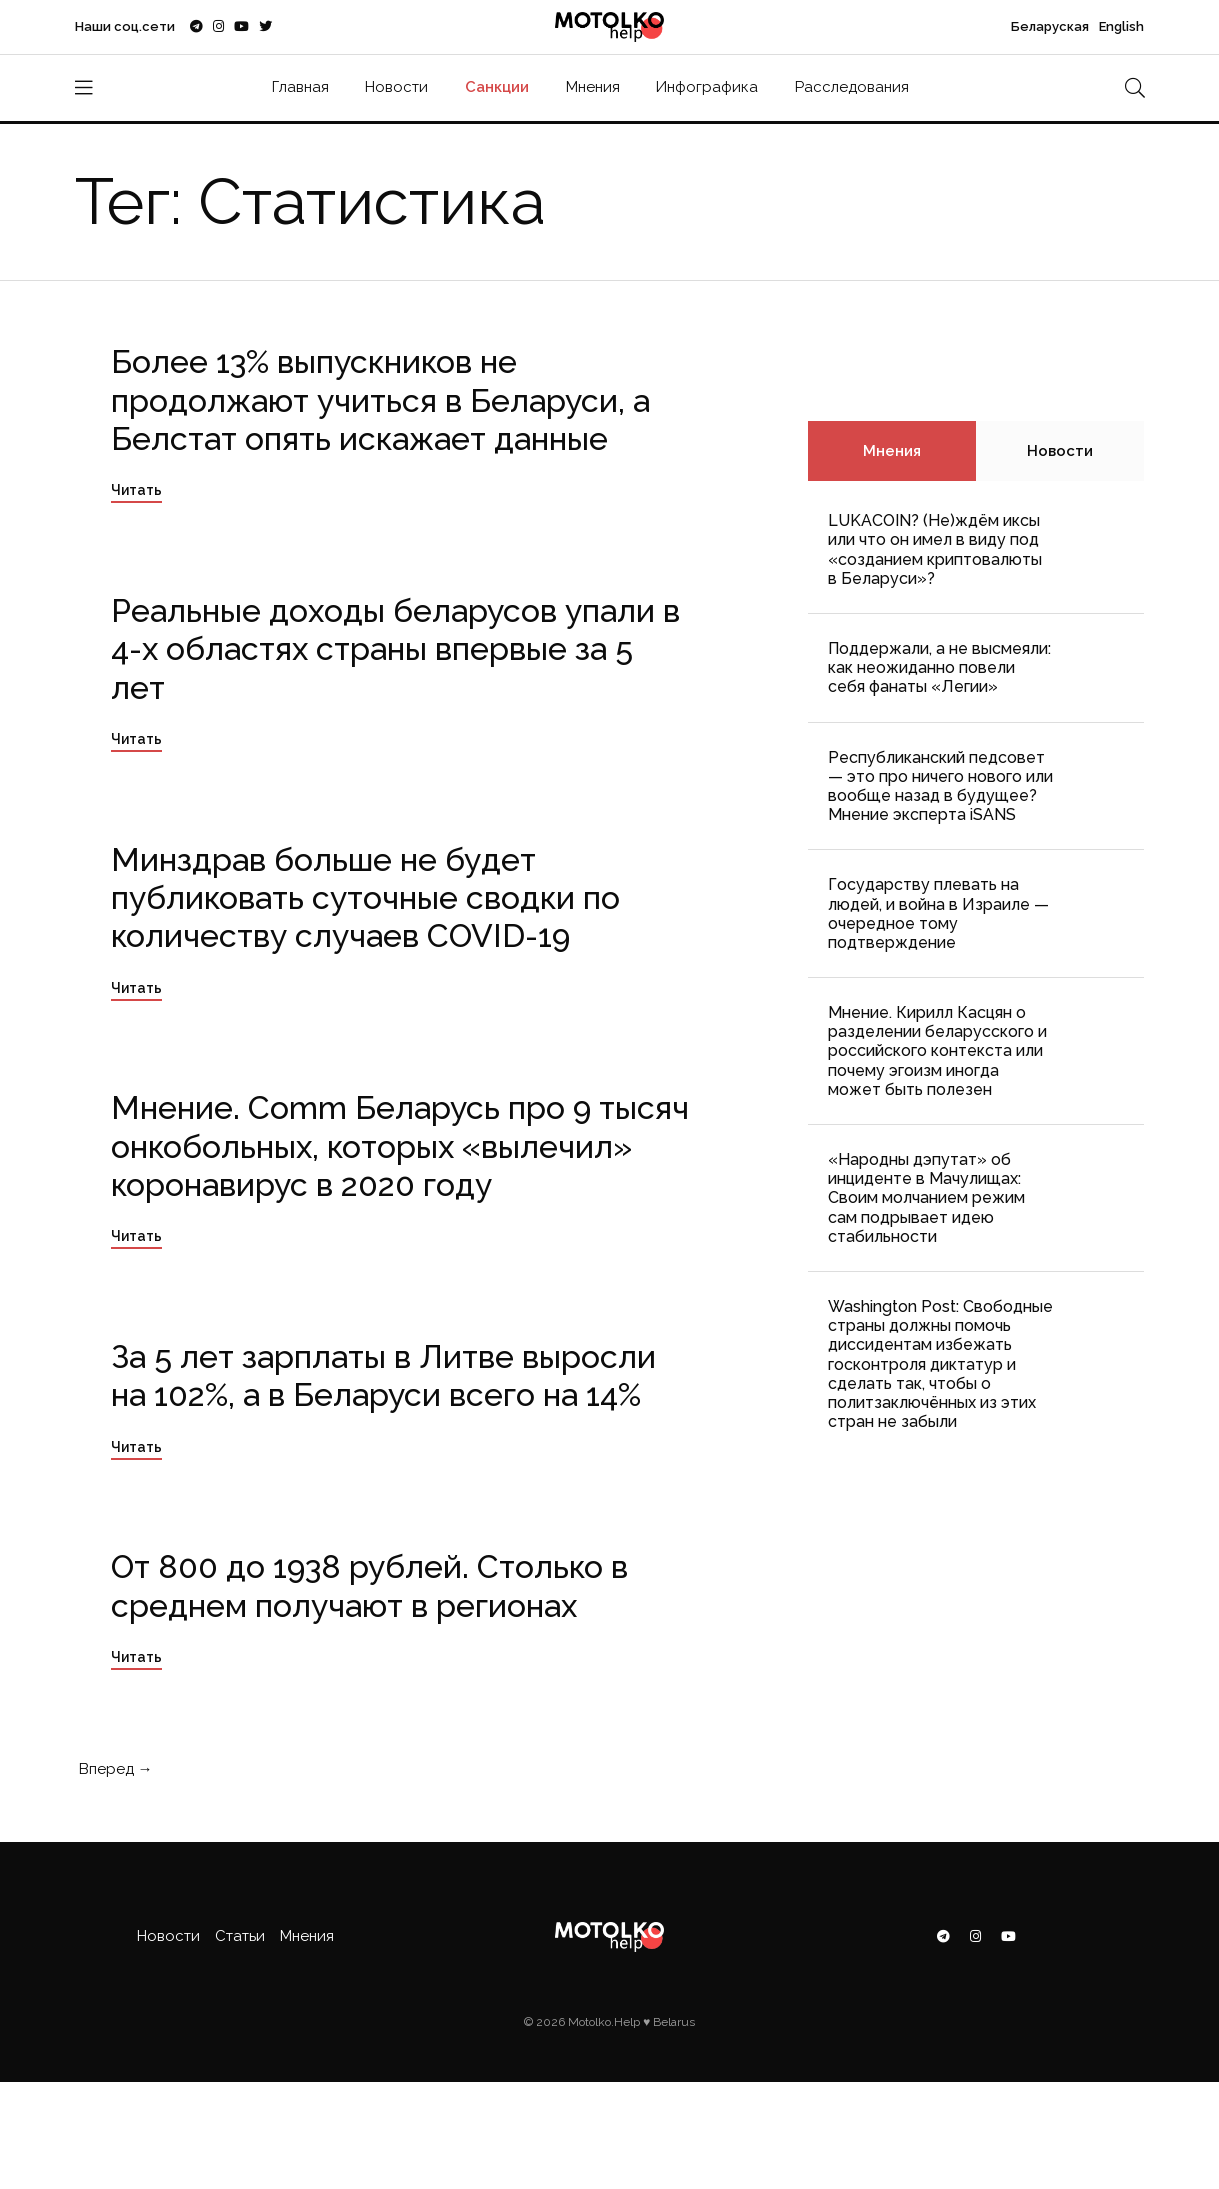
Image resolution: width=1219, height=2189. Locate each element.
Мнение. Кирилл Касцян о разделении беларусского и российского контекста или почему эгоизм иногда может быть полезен (937, 1051)
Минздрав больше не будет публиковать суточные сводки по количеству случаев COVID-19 (365, 898)
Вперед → (114, 1769)
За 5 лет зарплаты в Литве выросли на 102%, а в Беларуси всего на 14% (383, 1375)
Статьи (240, 1936)
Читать (136, 490)
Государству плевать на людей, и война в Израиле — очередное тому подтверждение (938, 913)
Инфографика (707, 87)
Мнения (593, 87)
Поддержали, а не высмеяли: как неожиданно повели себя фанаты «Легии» (939, 667)
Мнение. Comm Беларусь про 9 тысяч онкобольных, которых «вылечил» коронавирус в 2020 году (400, 1146)
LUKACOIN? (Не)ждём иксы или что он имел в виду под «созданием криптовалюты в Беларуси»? (935, 549)
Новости (396, 87)
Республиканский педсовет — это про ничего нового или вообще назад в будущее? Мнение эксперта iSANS (940, 786)
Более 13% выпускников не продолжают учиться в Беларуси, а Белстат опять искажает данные (380, 400)
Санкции (497, 87)
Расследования (852, 87)
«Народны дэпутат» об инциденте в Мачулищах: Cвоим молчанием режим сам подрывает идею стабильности (926, 1198)
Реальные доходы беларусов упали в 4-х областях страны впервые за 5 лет (395, 649)
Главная (300, 87)
